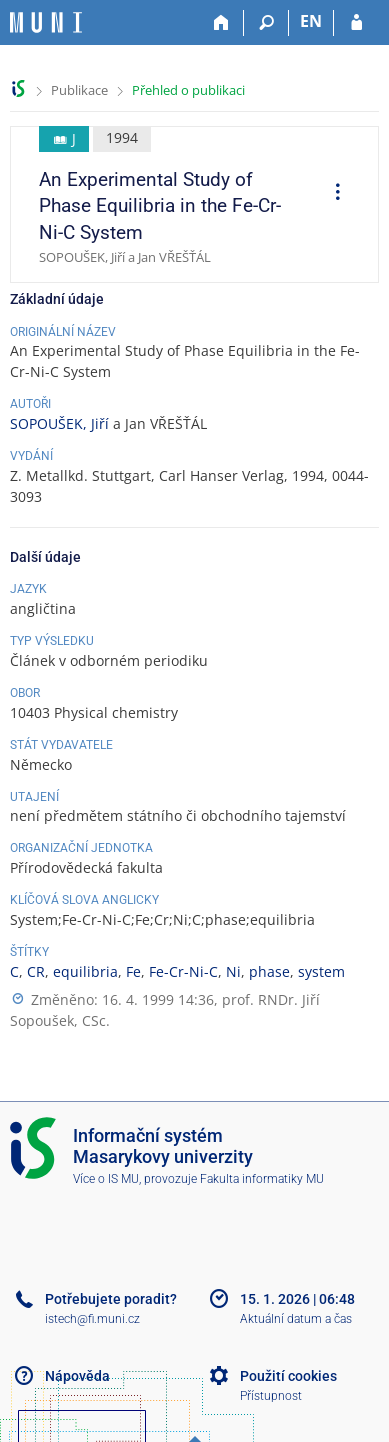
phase (269, 971)
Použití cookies (288, 1376)
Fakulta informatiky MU (262, 1179)
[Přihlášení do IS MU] (356, 23)
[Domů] (221, 23)
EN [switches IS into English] (311, 21)
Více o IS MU (106, 1179)
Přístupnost (271, 1396)
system (321, 971)
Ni (233, 971)
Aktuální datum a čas (296, 1319)
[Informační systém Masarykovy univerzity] (46, 22)
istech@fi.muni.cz (92, 1319)
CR (36, 971)
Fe (133, 971)
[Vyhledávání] (266, 23)
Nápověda (77, 1376)
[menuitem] (331, 194)
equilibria (85, 971)
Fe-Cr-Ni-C (183, 971)
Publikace (79, 90)
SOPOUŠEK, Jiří (59, 423)
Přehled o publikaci (188, 90)
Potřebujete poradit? (111, 1299)
